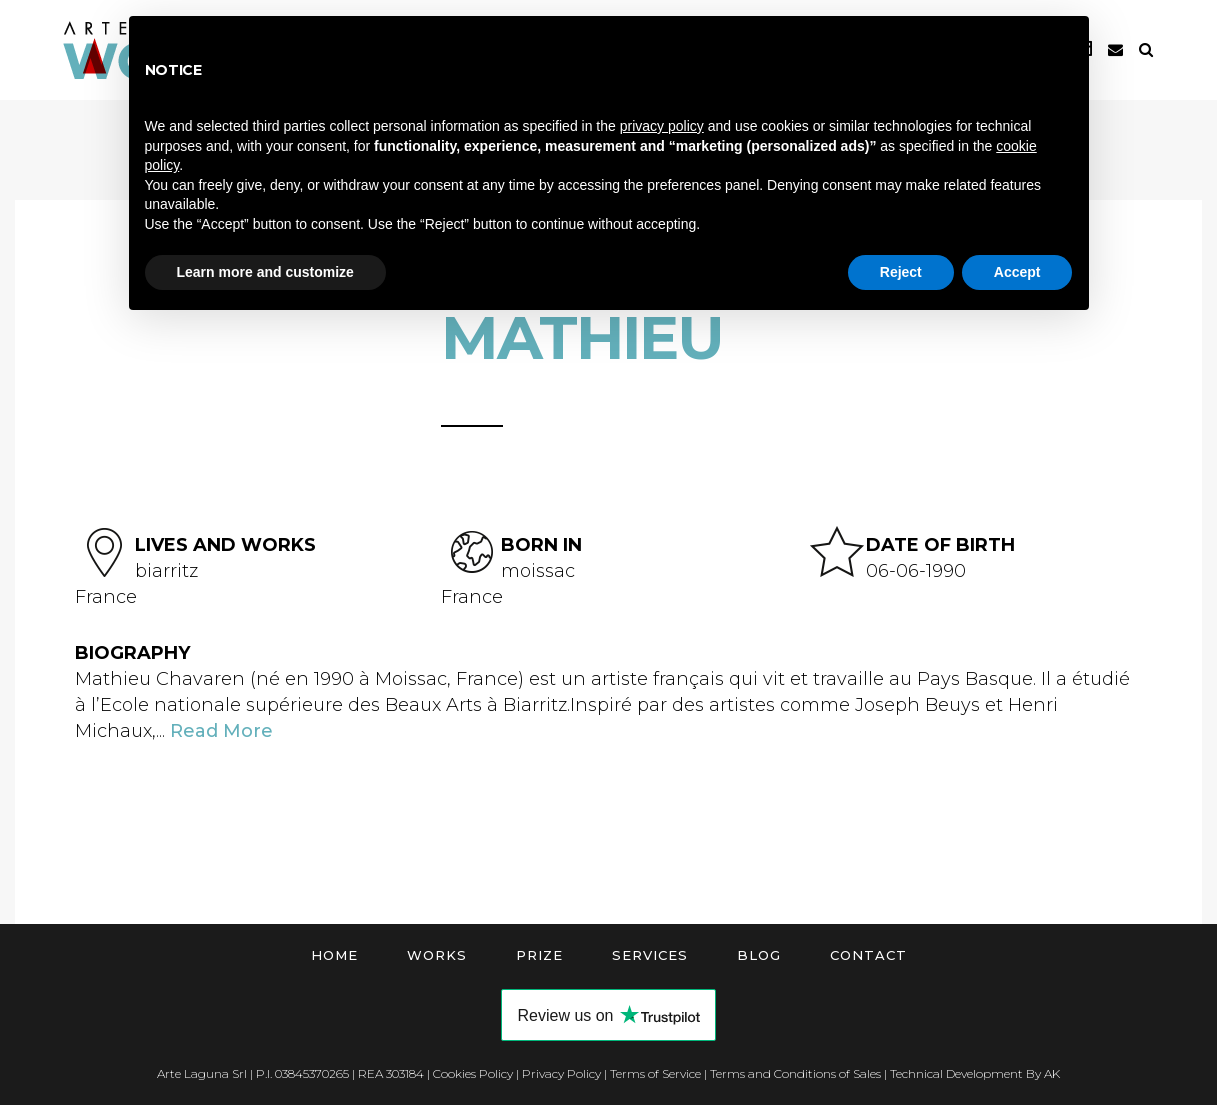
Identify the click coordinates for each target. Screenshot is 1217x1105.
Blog (759, 955)
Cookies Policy (473, 1073)
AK (1052, 1073)
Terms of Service (655, 1073)
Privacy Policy (561, 1073)
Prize (539, 955)
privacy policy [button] (662, 126)
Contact (868, 955)
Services (650, 955)
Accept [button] (1017, 272)
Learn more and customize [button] (265, 272)
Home (334, 955)
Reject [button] (901, 272)
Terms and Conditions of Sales (795, 1073)
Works (437, 955)
